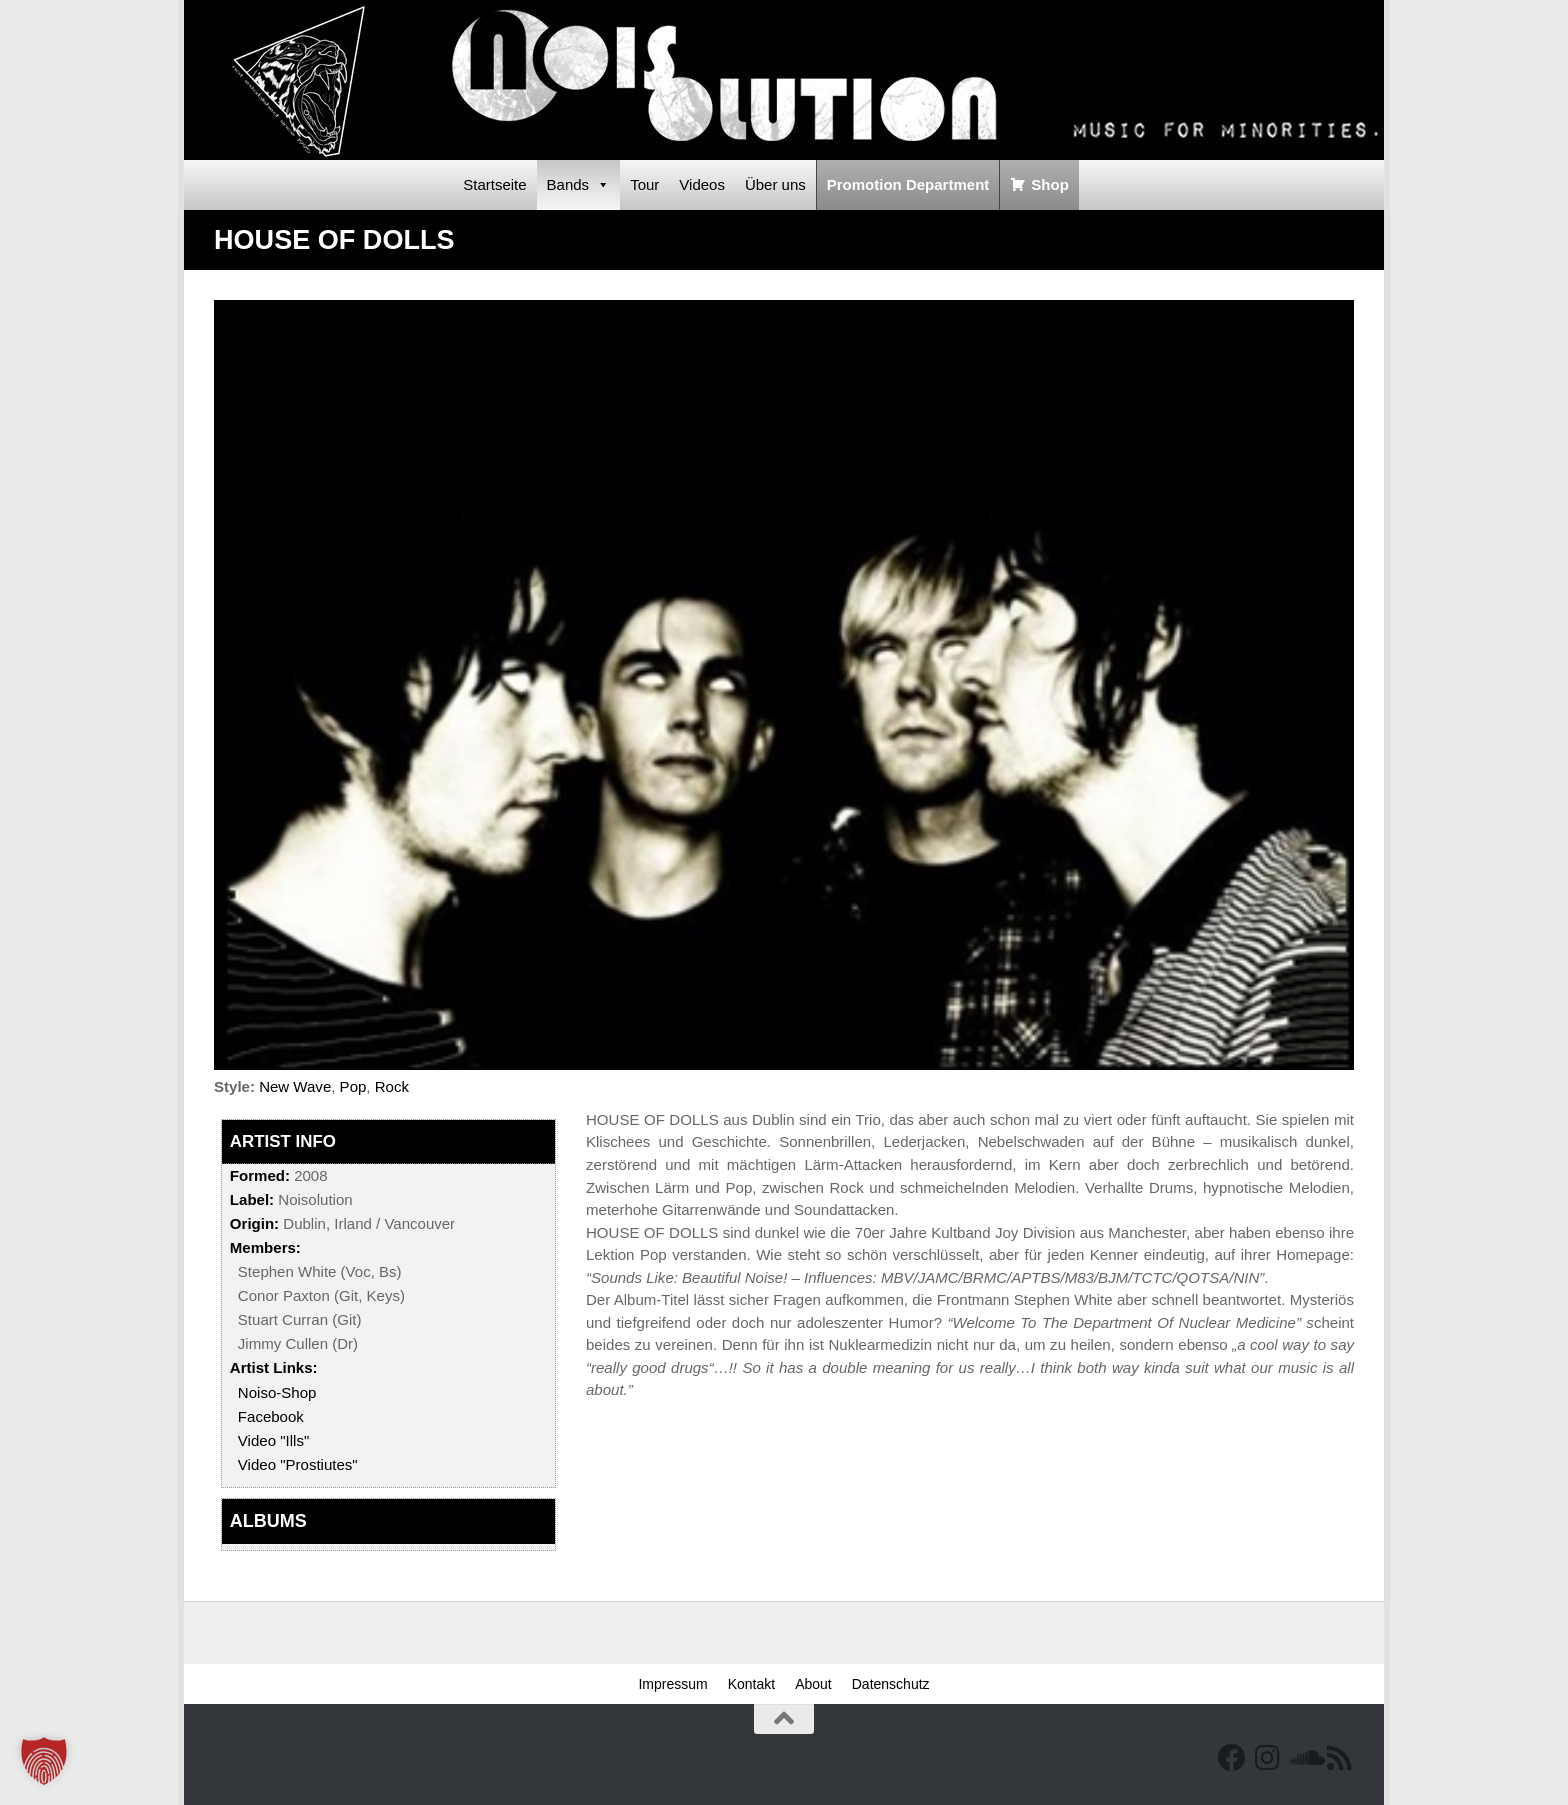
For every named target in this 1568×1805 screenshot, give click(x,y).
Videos (702, 184)
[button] (44, 1761)
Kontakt (751, 1684)
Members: (265, 1247)
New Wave (295, 1086)
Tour (644, 184)
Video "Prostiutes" (298, 1464)
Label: (252, 1199)
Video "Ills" (273, 1440)
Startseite (494, 184)
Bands (579, 185)
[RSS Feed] (1340, 1758)
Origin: (254, 1223)
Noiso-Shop (277, 1392)
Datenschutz (891, 1684)
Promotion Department (908, 184)
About (813, 1684)
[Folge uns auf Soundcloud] (1304, 1758)
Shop (1050, 184)
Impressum (672, 1684)
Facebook (271, 1416)
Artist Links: (274, 1367)
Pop (353, 1086)
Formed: (260, 1175)
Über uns (775, 184)
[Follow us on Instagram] (1268, 1758)
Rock (392, 1086)
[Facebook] (1232, 1758)
